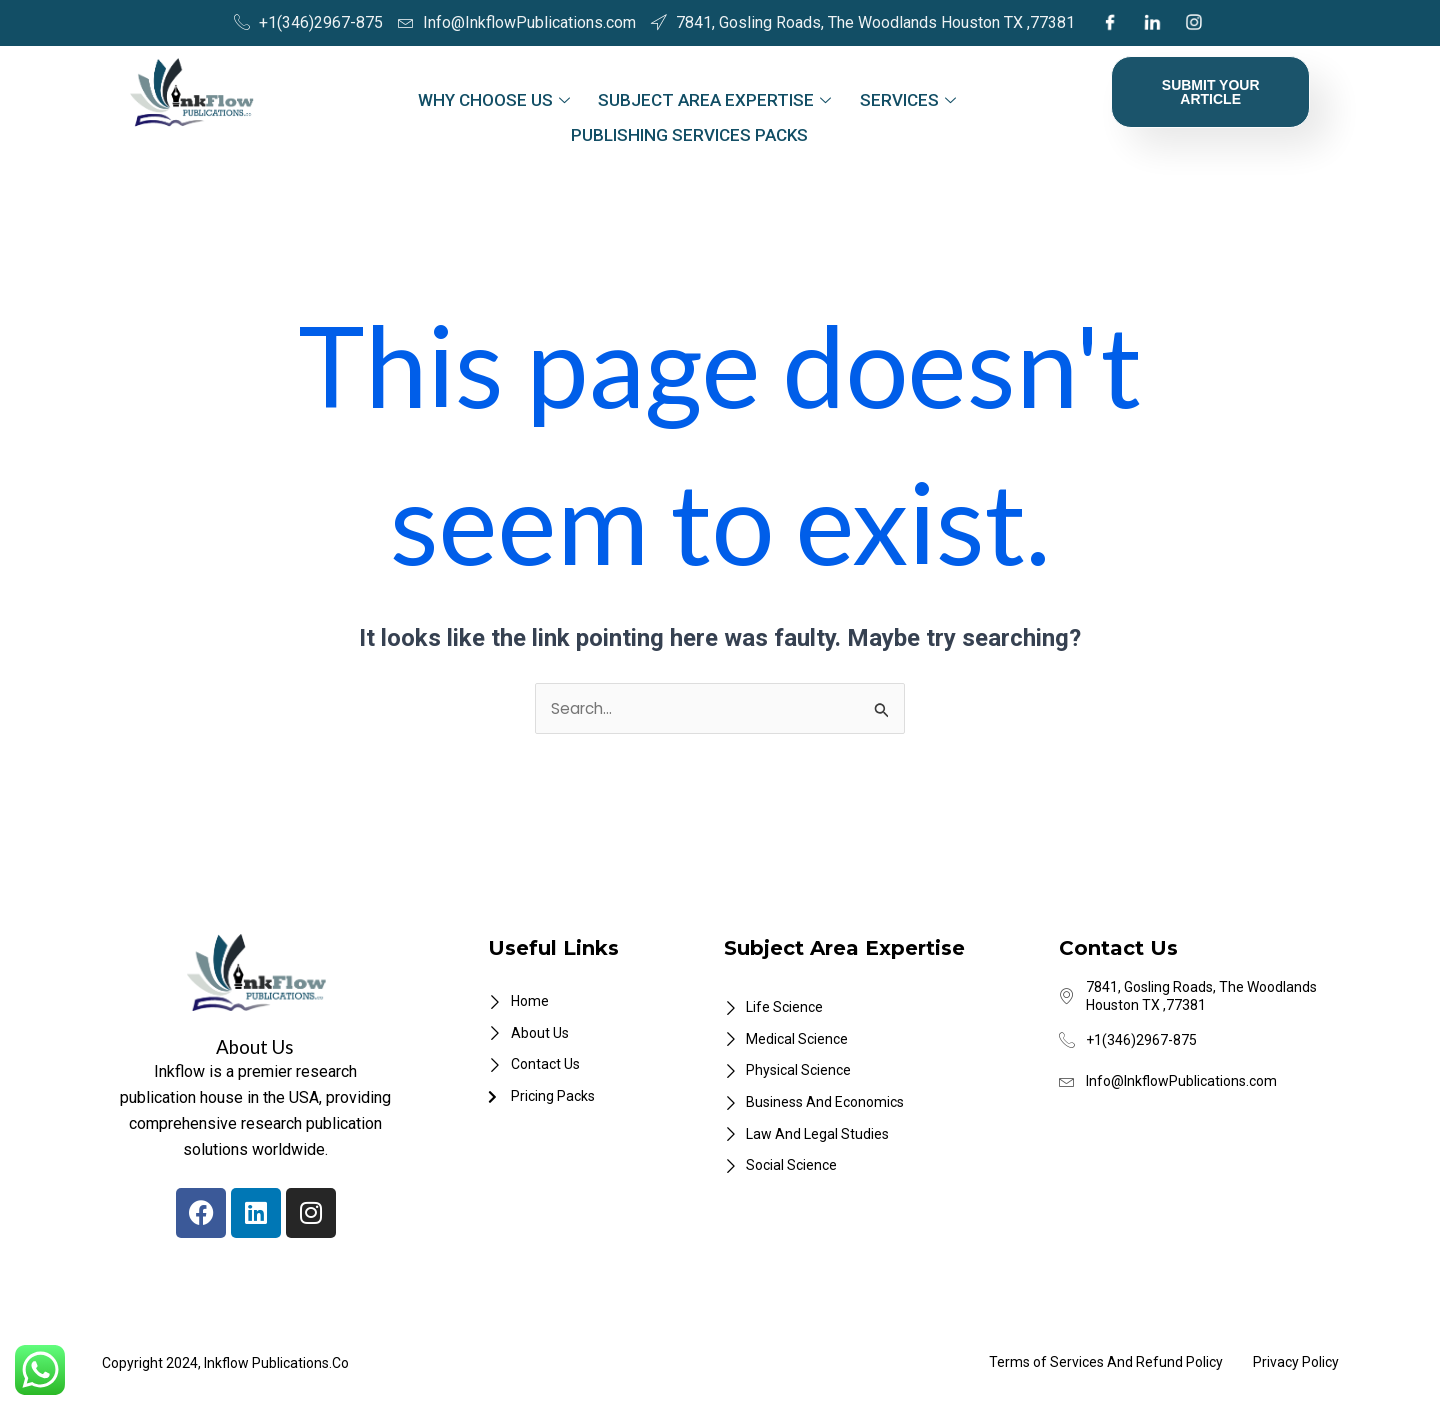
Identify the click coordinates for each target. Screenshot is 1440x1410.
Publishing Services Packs (689, 122)
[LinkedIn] (1151, 23)
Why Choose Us (500, 96)
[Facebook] (1109, 23)
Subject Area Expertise (714, 96)
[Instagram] (1193, 23)
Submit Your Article (1211, 92)
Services (901, 96)
